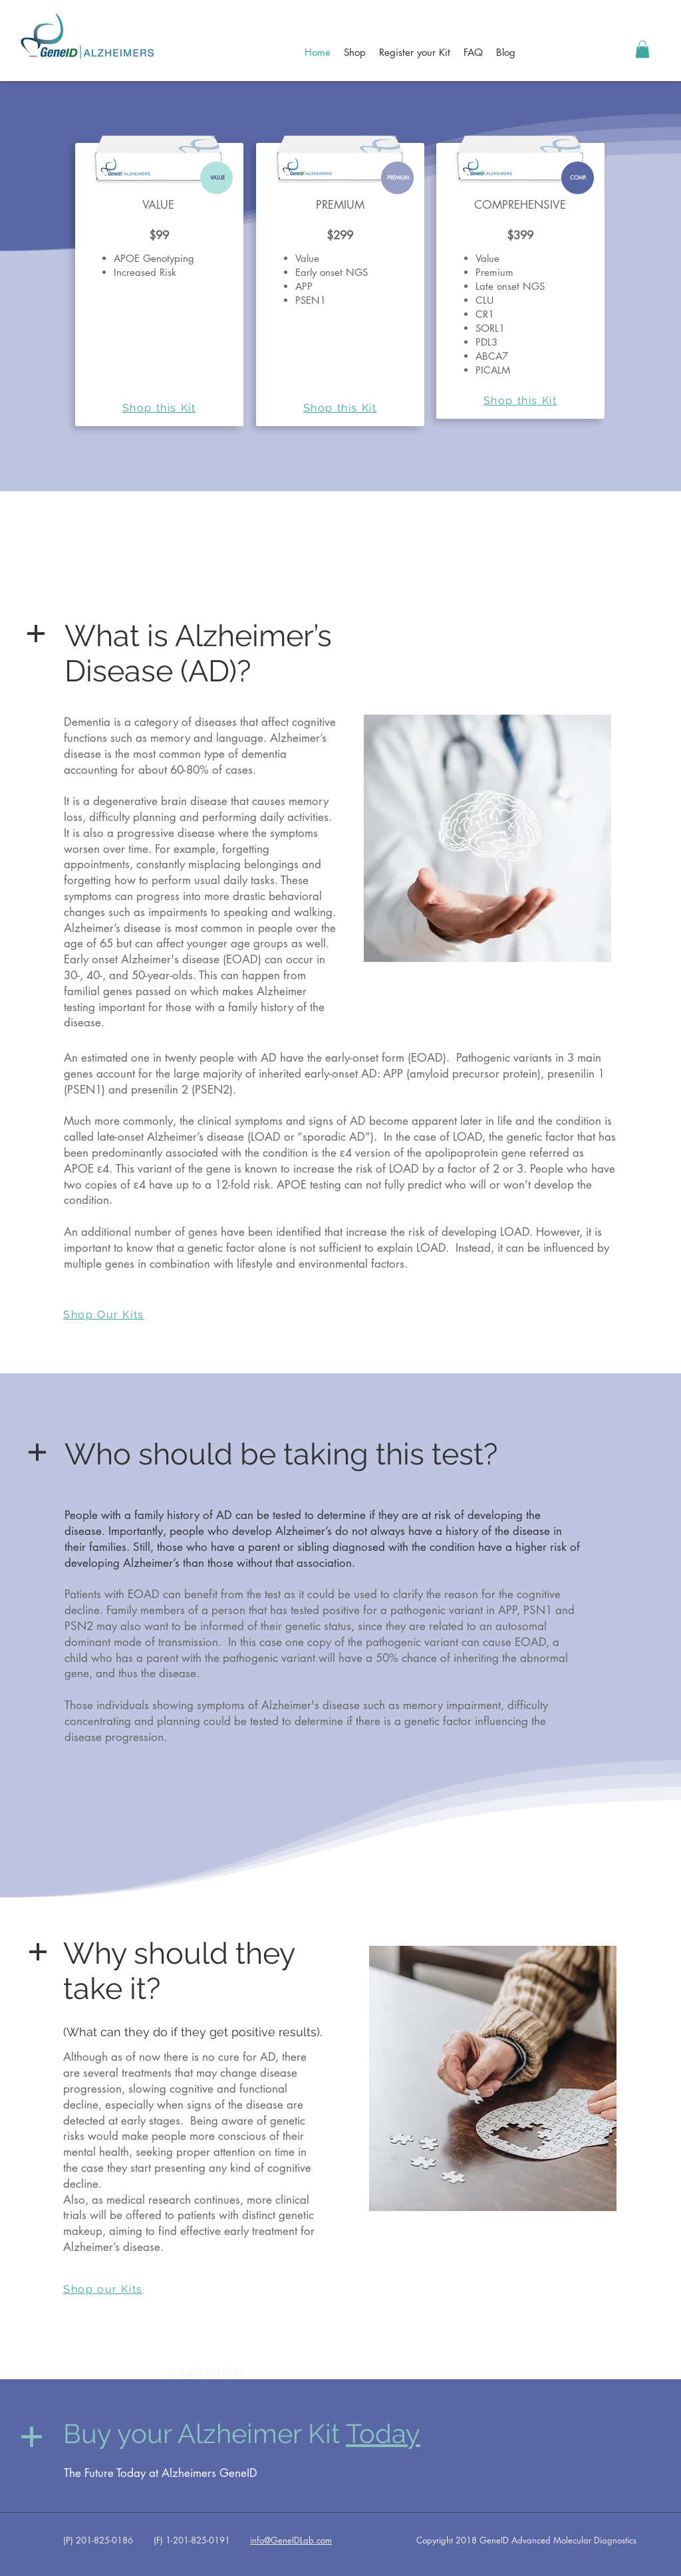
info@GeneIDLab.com (291, 2540)
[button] (642, 49)
